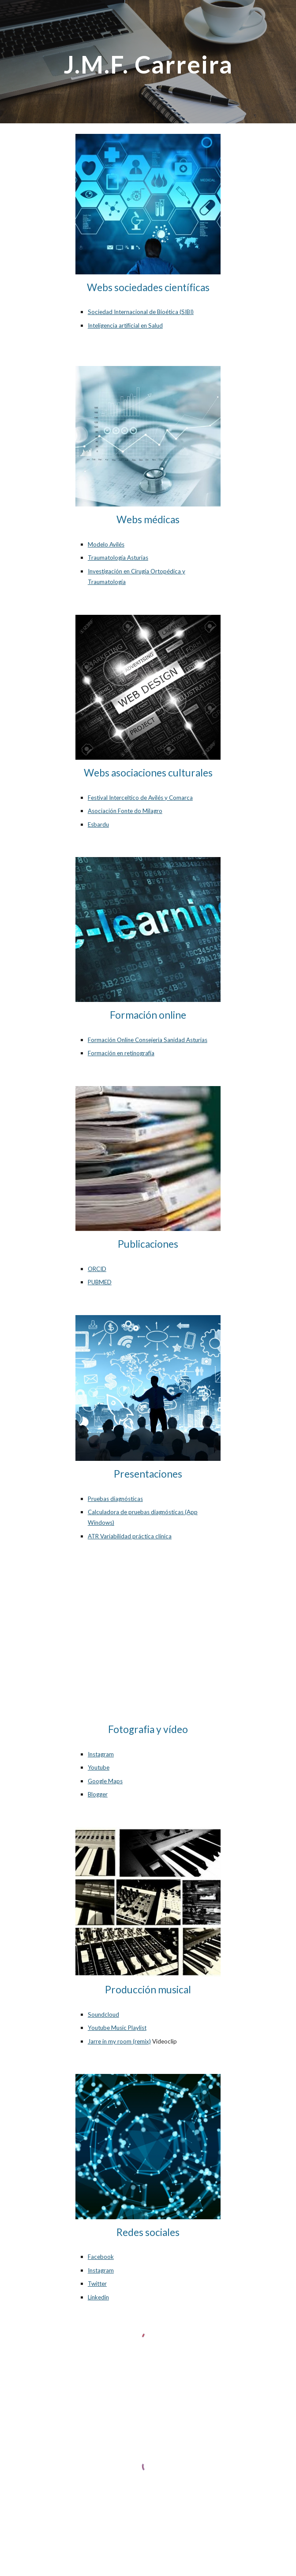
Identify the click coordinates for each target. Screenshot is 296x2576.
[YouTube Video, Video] (148, 1642)
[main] (148, 62)
